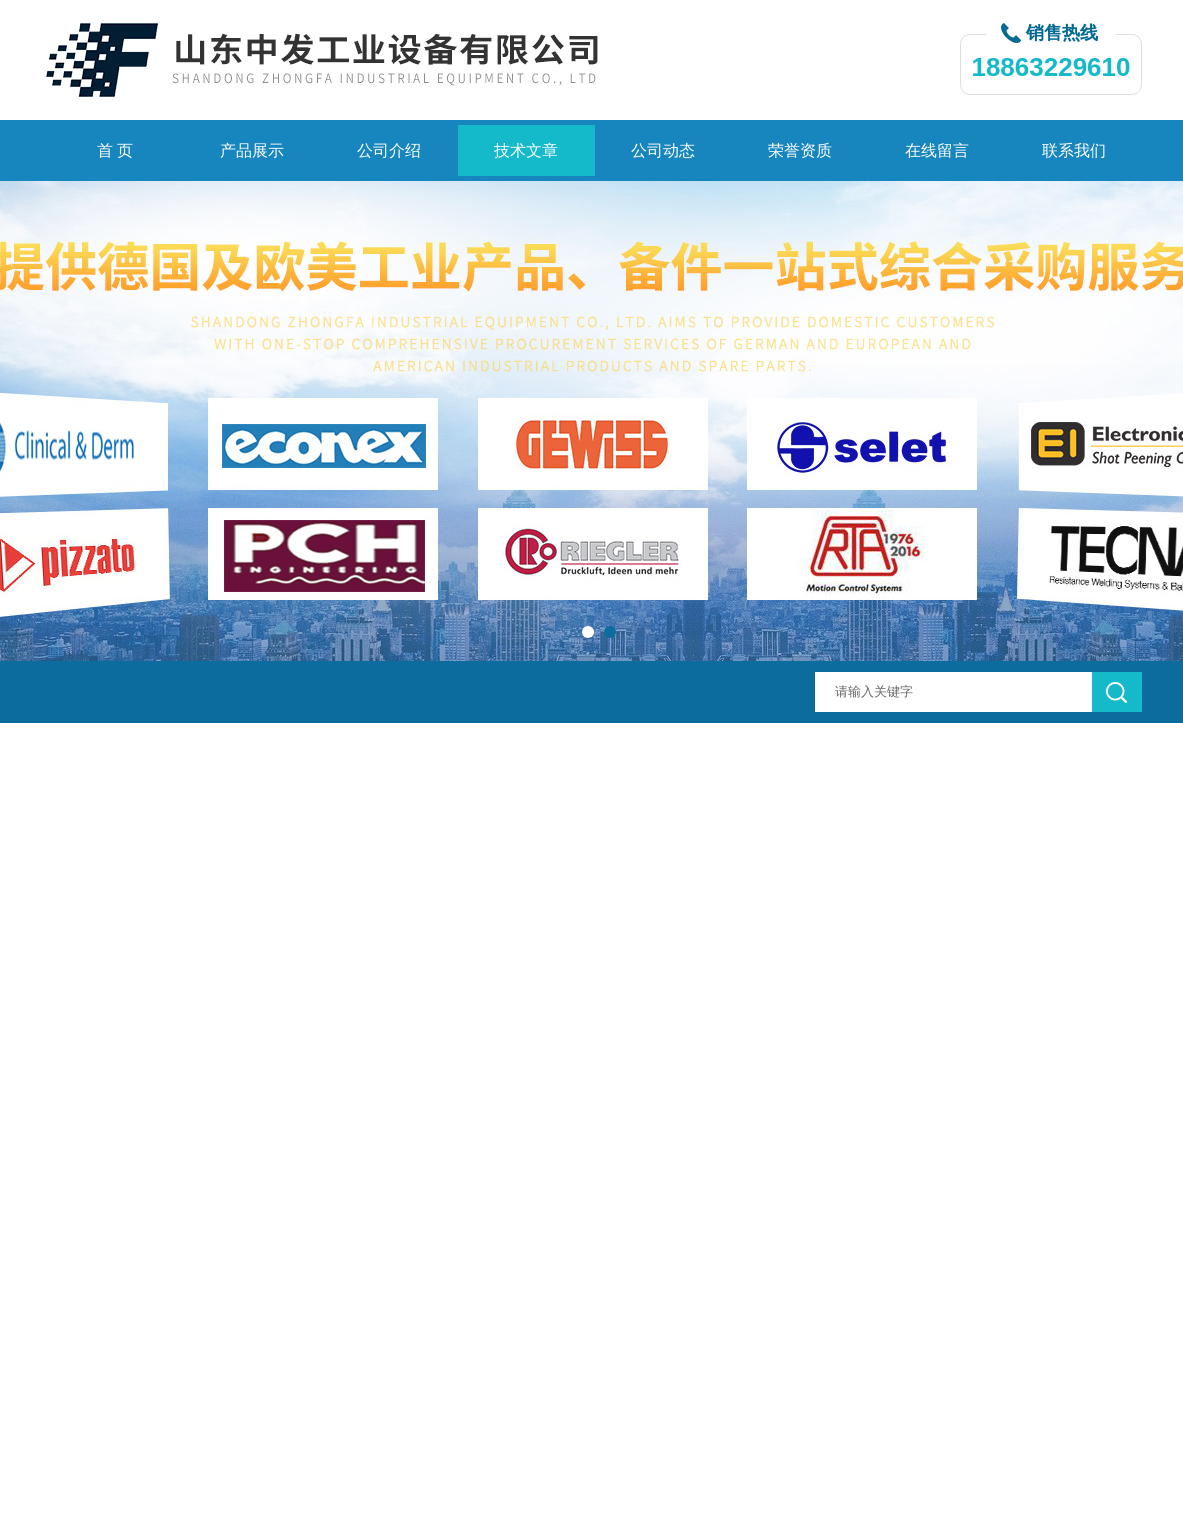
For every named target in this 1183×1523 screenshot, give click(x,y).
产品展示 (252, 150)
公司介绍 (389, 150)
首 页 (115, 150)
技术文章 (526, 150)
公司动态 (663, 150)
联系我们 (1074, 150)
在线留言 (937, 150)
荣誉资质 (800, 150)
